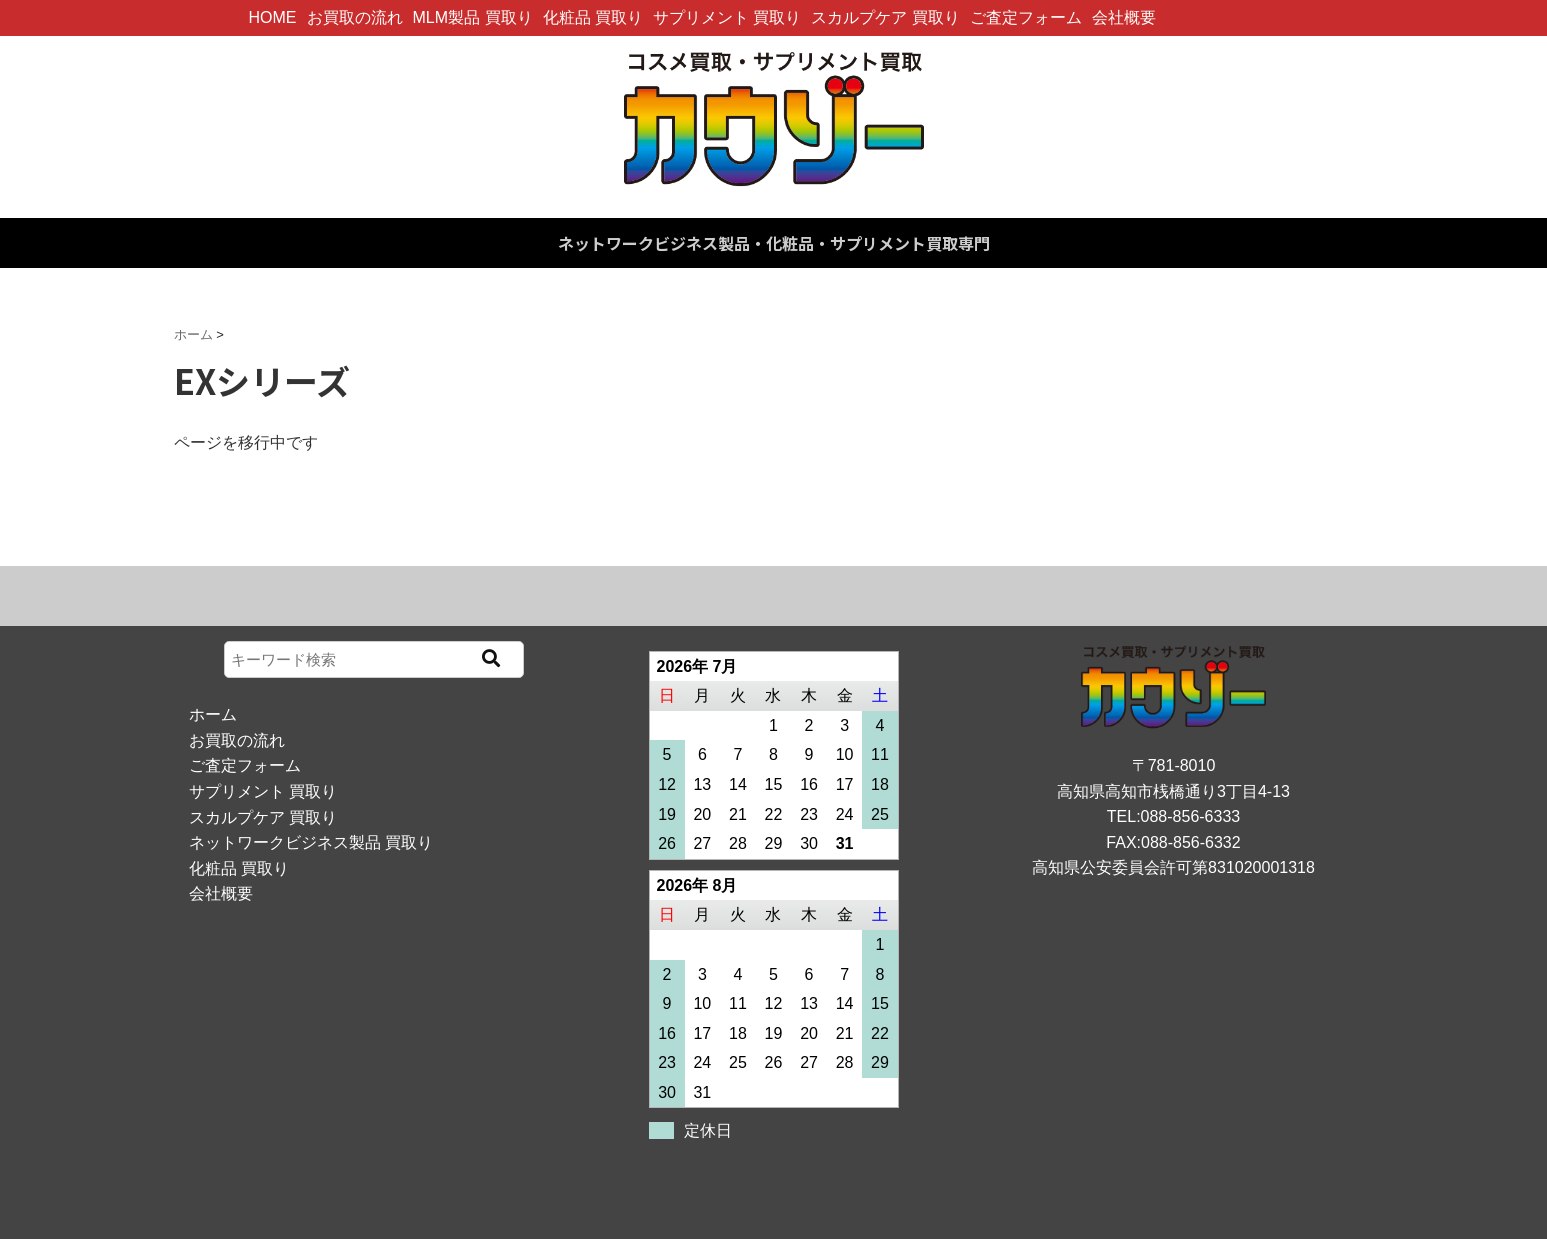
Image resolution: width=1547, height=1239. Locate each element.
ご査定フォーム (1026, 17)
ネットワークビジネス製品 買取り (311, 842)
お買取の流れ (355, 17)
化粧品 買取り (593, 17)
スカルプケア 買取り (885, 17)
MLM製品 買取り (473, 17)
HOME (273, 17)
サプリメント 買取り (727, 17)
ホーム (213, 714)
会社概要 (1124, 17)
